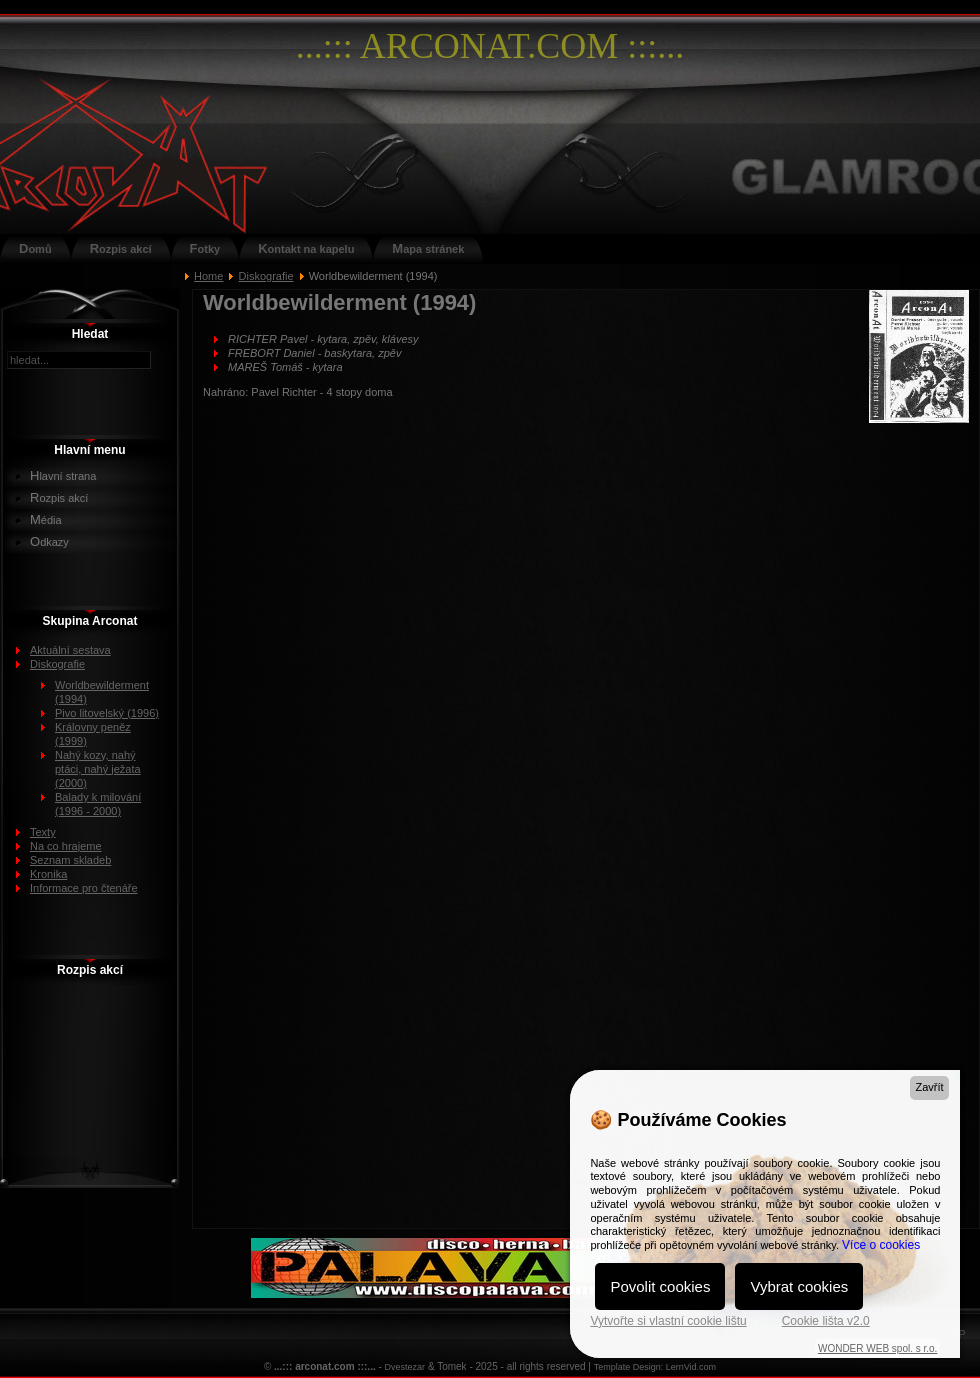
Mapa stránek (428, 248)
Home (208, 276)
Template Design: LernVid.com (655, 1367)
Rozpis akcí (121, 248)
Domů (35, 248)
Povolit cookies (660, 1286)
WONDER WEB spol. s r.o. (877, 1348)
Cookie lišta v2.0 (826, 1321)
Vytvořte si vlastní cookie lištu (668, 1321)
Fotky (205, 248)
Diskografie (266, 276)
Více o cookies (881, 1245)
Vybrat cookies (799, 1286)
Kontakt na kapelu (306, 248)
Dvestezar (405, 1367)
